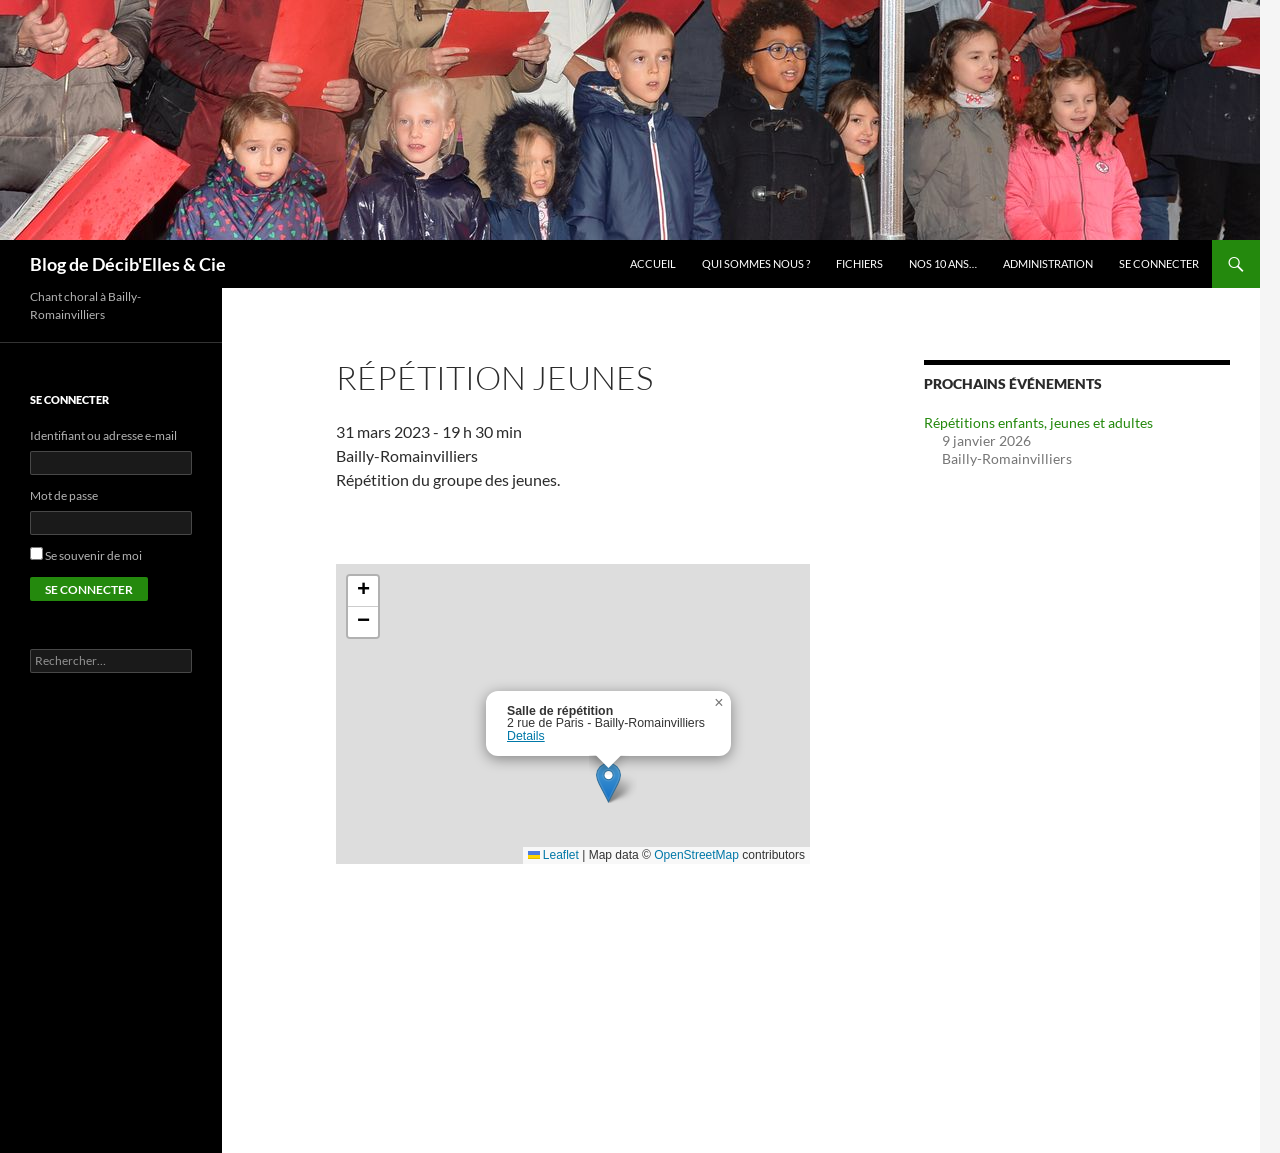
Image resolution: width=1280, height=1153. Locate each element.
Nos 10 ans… (943, 263)
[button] (608, 782)
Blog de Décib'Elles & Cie (128, 264)
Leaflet (553, 855)
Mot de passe (64, 495)
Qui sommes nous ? (756, 263)
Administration (1048, 263)
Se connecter (1159, 263)
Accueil (653, 263)
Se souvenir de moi (93, 555)
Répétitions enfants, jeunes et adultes (1038, 422)
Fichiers (859, 263)
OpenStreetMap (696, 855)
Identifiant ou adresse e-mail (103, 435)
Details (526, 736)
